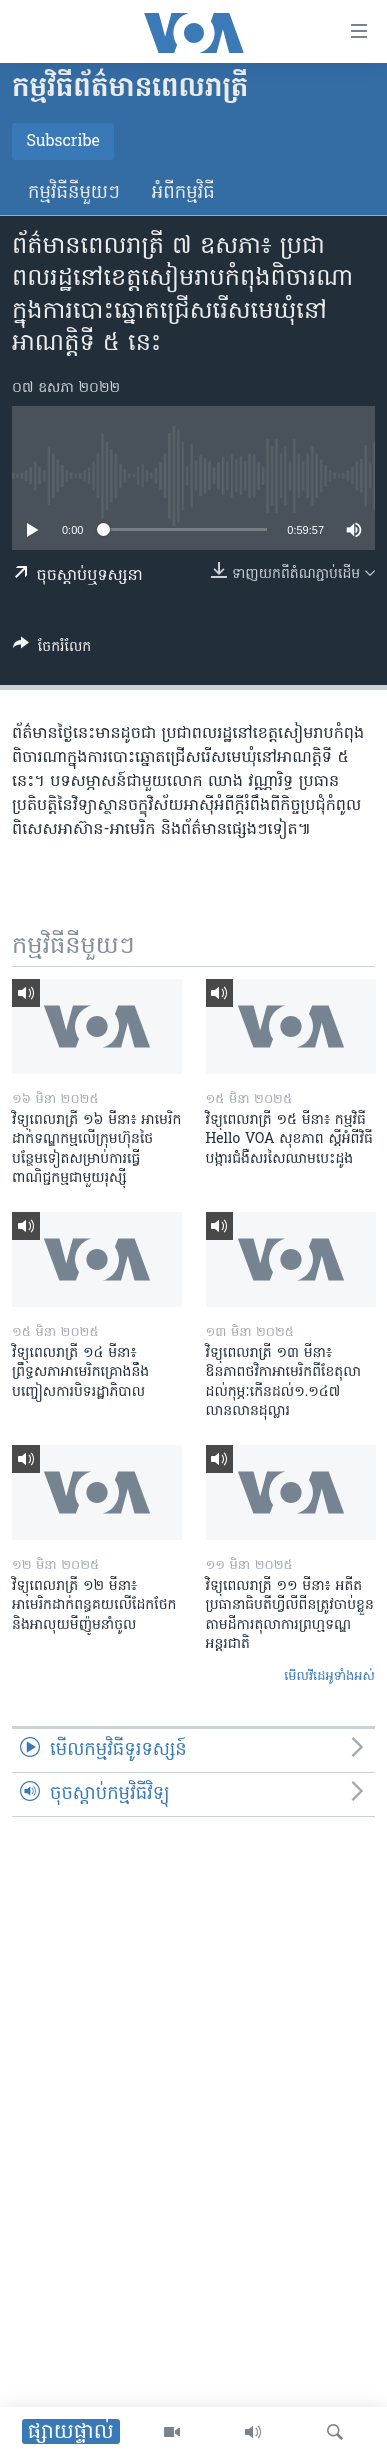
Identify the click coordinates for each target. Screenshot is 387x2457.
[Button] (52, 650)
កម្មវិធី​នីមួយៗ (74, 193)
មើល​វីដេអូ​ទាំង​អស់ (329, 1676)
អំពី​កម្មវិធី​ (183, 193)
